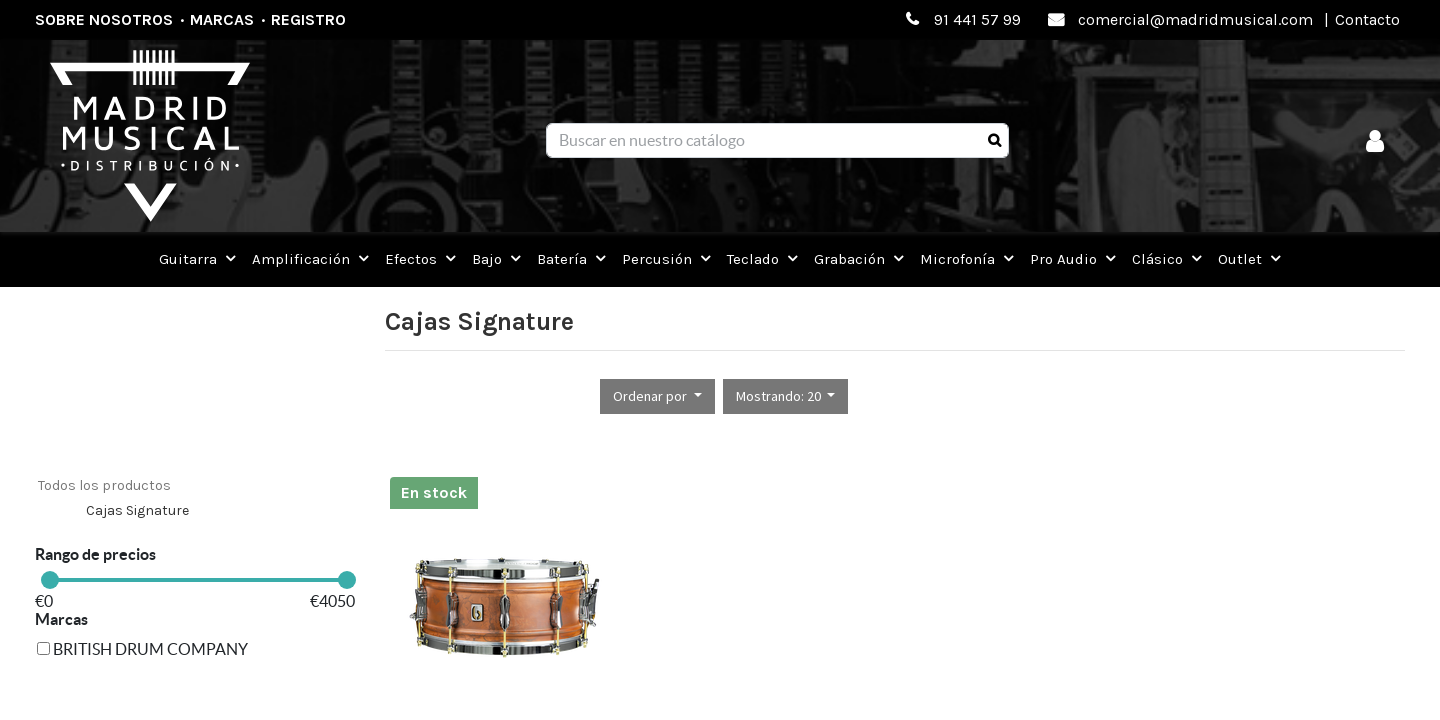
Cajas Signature (137, 510)
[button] (657, 396)
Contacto (1367, 19)
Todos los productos (104, 485)
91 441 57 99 (977, 19)
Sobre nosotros (104, 19)
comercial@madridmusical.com (1195, 19)
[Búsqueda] (994, 141)
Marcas (222, 19)
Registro (308, 19)
